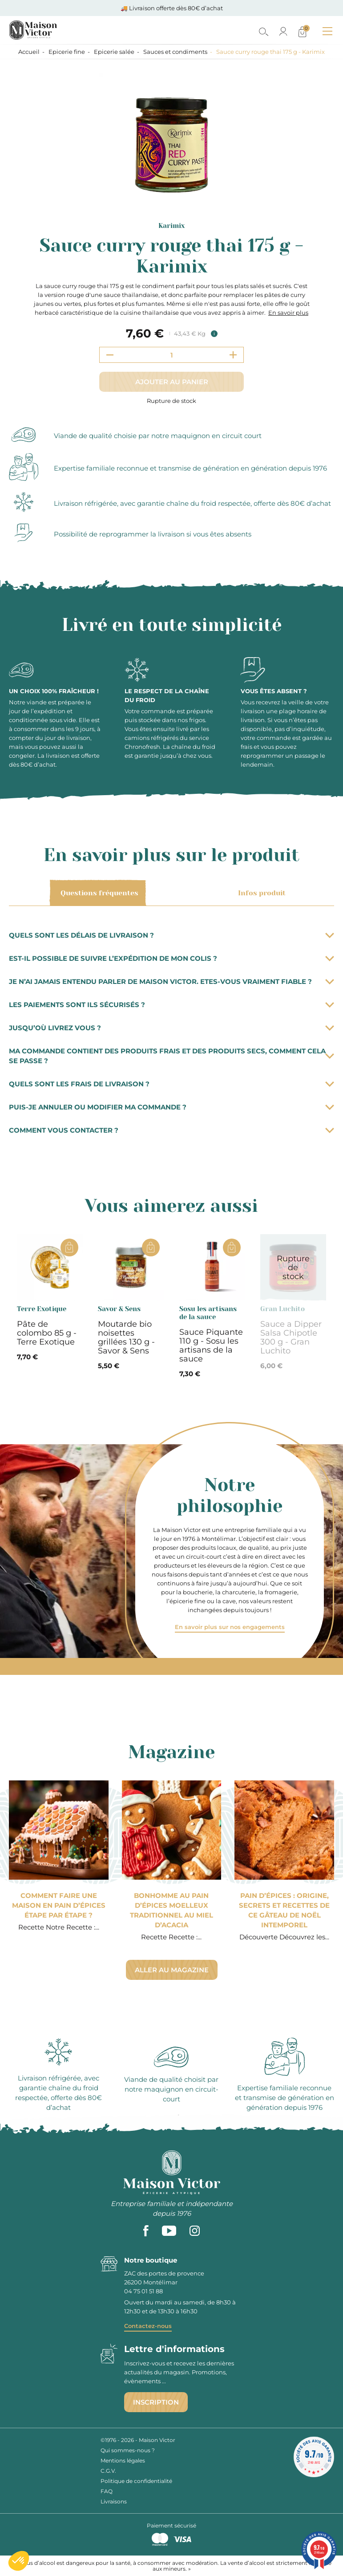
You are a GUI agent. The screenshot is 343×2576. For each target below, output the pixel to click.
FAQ (107, 2491)
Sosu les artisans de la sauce (208, 1313)
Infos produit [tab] (260, 893)
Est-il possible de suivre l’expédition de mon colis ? (171, 958)
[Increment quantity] (233, 354)
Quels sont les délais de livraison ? (171, 935)
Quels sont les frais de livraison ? (171, 1084)
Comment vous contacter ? (171, 1130)
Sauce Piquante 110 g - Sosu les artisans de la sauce (211, 1345)
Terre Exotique (41, 1309)
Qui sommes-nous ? (128, 2450)
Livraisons (114, 2501)
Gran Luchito (282, 1309)
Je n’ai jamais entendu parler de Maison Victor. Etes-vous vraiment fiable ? (171, 981)
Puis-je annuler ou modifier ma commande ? (171, 1107)
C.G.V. (108, 2470)
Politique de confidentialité (136, 2481)
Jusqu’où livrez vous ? (171, 1028)
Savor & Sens (119, 1309)
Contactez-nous (148, 2325)
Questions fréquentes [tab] (97, 893)
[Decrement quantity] (109, 354)
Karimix (171, 226)
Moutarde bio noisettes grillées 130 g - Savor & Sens (126, 1337)
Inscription (156, 2402)
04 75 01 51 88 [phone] (143, 2291)
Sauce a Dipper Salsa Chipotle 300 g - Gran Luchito (291, 1337)
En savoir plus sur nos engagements (230, 1626)
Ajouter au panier (171, 382)
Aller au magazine (172, 1970)
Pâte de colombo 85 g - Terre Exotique (47, 1333)
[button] (18, 2561)
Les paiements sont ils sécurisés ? (171, 1004)
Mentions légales (123, 2460)
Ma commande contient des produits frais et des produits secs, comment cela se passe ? (171, 1056)
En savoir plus (288, 312)
